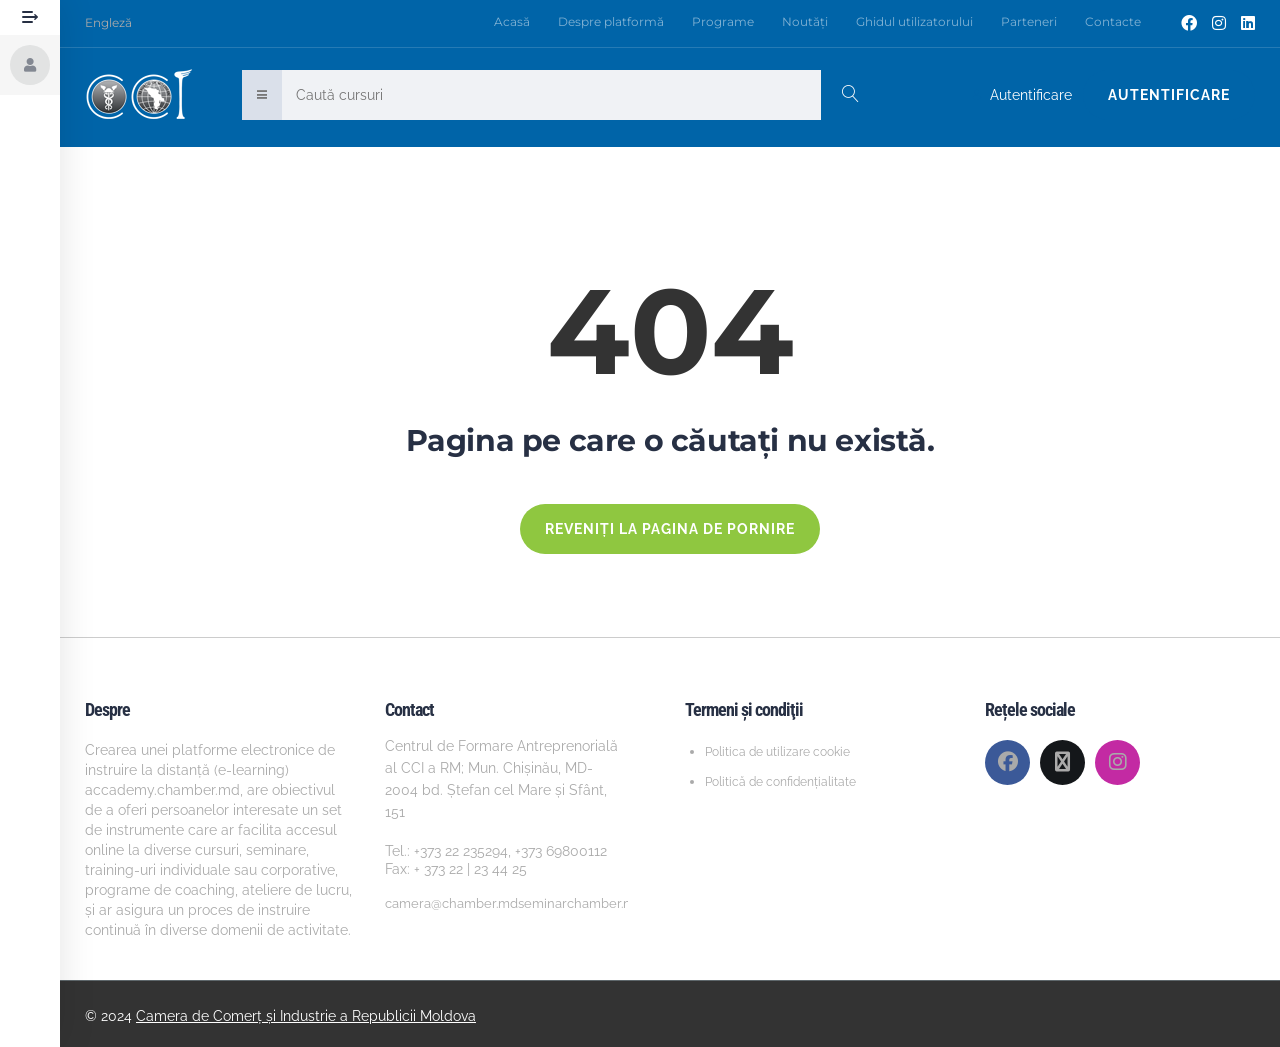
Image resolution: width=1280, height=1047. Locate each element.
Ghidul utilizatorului (914, 21)
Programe (723, 21)
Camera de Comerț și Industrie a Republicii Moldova (306, 1016)
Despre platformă (611, 21)
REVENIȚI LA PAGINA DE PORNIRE (670, 529)
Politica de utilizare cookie (777, 752)
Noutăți (805, 21)
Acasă (512, 21)
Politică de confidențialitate (780, 782)
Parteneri (1029, 21)
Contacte (1113, 21)
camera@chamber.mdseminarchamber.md (514, 903)
